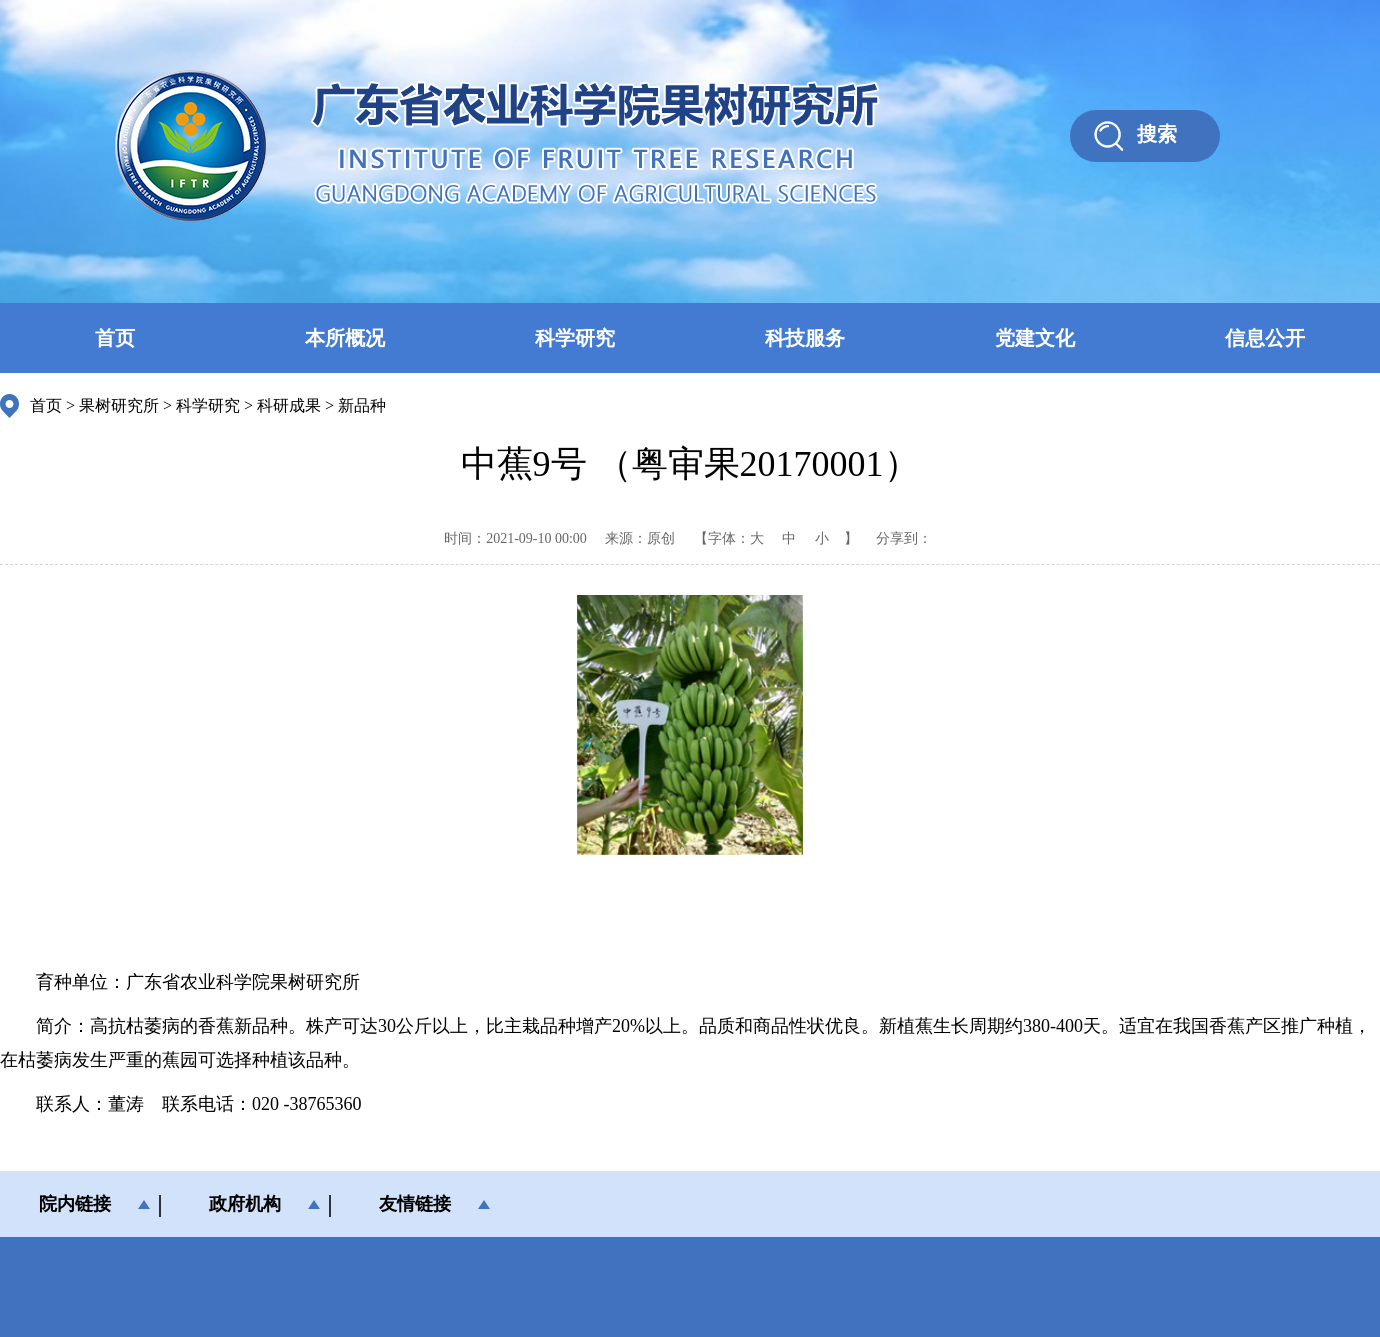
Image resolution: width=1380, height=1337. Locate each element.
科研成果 (289, 405)
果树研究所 (119, 405)
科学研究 (575, 338)
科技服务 (805, 338)
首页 (115, 338)
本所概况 (345, 338)
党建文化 (1035, 338)
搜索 (1157, 134)
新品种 (362, 405)
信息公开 (1265, 338)
